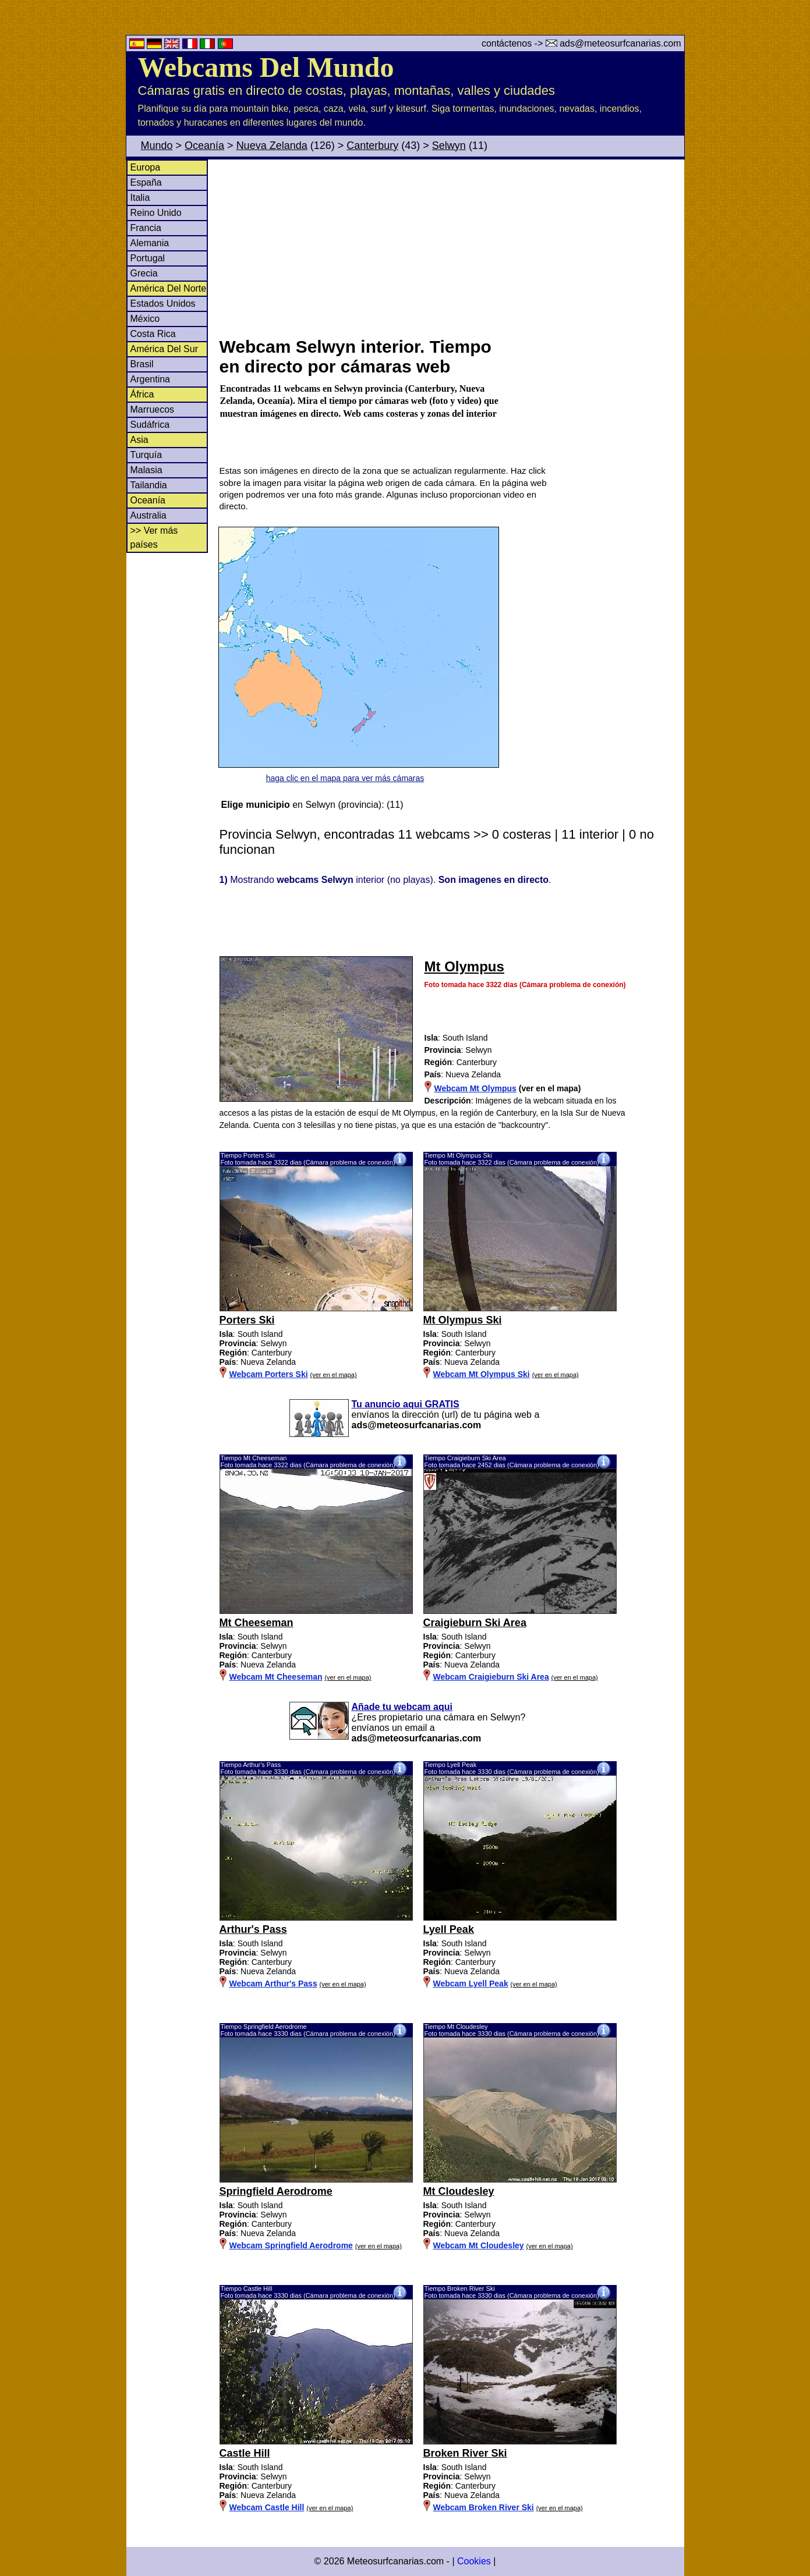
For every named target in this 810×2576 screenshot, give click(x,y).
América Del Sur (164, 349)
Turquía (146, 455)
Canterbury (372, 145)
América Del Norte (168, 288)
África (142, 394)
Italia (140, 198)
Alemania (149, 243)
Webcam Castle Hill (267, 2507)
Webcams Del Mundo (266, 67)
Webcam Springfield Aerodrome (291, 2245)
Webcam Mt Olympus (475, 1088)
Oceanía (204, 145)
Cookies (474, 2561)
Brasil (142, 364)
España (146, 182)
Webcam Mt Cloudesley (478, 2245)
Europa (145, 167)
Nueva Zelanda (271, 145)
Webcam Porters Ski (268, 1374)
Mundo (157, 145)
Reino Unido (156, 213)
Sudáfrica (150, 425)
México (145, 319)
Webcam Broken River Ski (483, 2507)
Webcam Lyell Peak (470, 1983)
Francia (145, 228)
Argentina (150, 379)
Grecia (144, 273)
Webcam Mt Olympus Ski (481, 1374)
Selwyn (449, 145)
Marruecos (152, 409)
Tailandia (148, 485)
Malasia (146, 470)
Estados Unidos (163, 303)
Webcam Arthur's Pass (273, 1983)
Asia (139, 440)
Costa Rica (153, 334)
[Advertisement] (451, 246)
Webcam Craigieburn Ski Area (491, 1676)
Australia (148, 515)
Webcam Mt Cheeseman (276, 1676)
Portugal (147, 258)
